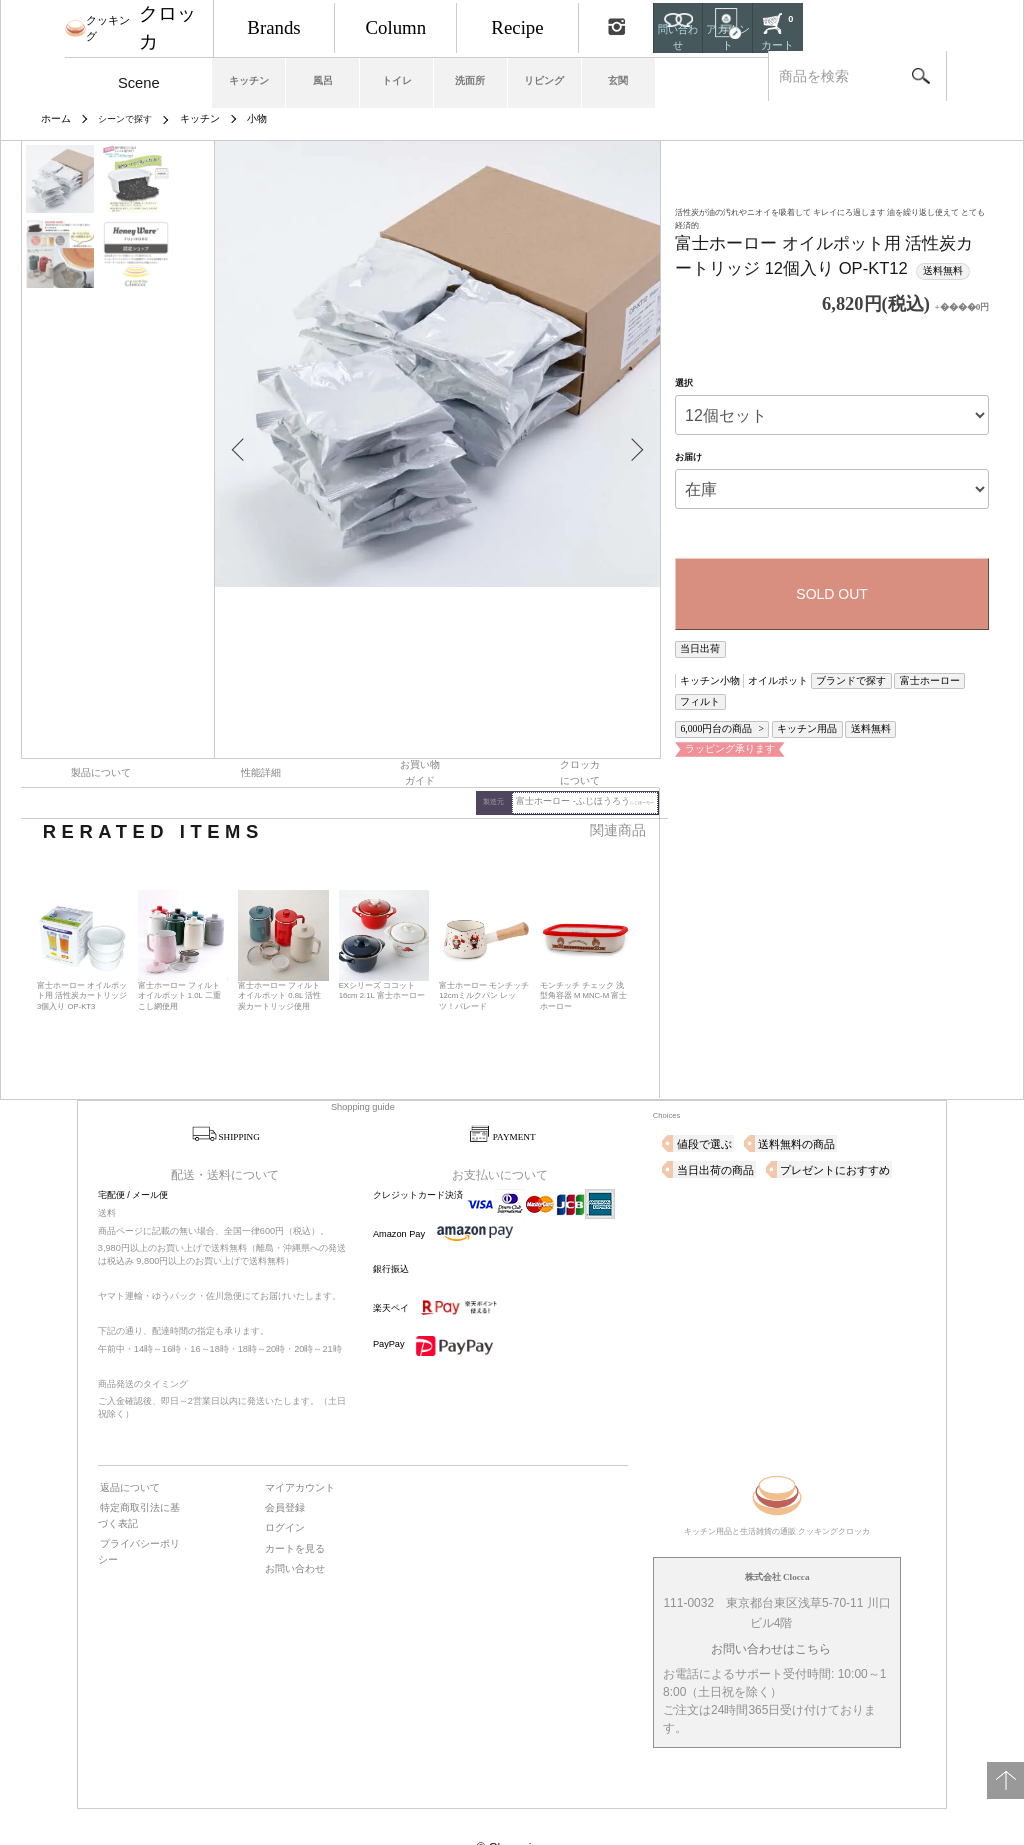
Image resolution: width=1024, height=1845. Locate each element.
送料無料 (837, 697)
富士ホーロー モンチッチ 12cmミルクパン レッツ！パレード (484, 956)
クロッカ (163, 24)
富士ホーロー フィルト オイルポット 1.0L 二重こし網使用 (182, 956)
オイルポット (759, 673)
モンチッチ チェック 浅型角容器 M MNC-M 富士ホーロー (584, 956)
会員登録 (281, 1463)
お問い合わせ (290, 1518)
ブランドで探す (818, 673)
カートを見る (290, 1500)
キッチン (294, 76)
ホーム (54, 118)
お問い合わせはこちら (771, 1608)
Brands (323, 25)
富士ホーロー (882, 673)
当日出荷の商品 (869, 1102)
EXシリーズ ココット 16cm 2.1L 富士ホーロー (383, 950)
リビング (642, 76)
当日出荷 (696, 645)
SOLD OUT (832, 592)
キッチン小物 (704, 673)
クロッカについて (580, 736)
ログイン (281, 1481)
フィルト (934, 673)
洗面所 (554, 76)
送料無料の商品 (779, 1102)
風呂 (381, 76)
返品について (125, 1444)
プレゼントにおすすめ (722, 1128)
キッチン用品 (785, 697)
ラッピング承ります (719, 714)
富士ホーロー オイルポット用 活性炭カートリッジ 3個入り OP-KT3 (80, 956)
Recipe (610, 25)
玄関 (729, 76)
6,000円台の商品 (710, 697)
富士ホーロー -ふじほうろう (597, 763)
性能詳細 (261, 736)
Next (630, 431)
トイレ (467, 76)
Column (466, 25)
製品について (101, 736)
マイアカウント (294, 1444)
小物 (249, 118)
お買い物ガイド (420, 736)
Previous (245, 431)
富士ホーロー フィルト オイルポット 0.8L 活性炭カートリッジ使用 (282, 956)
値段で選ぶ (699, 1102)
